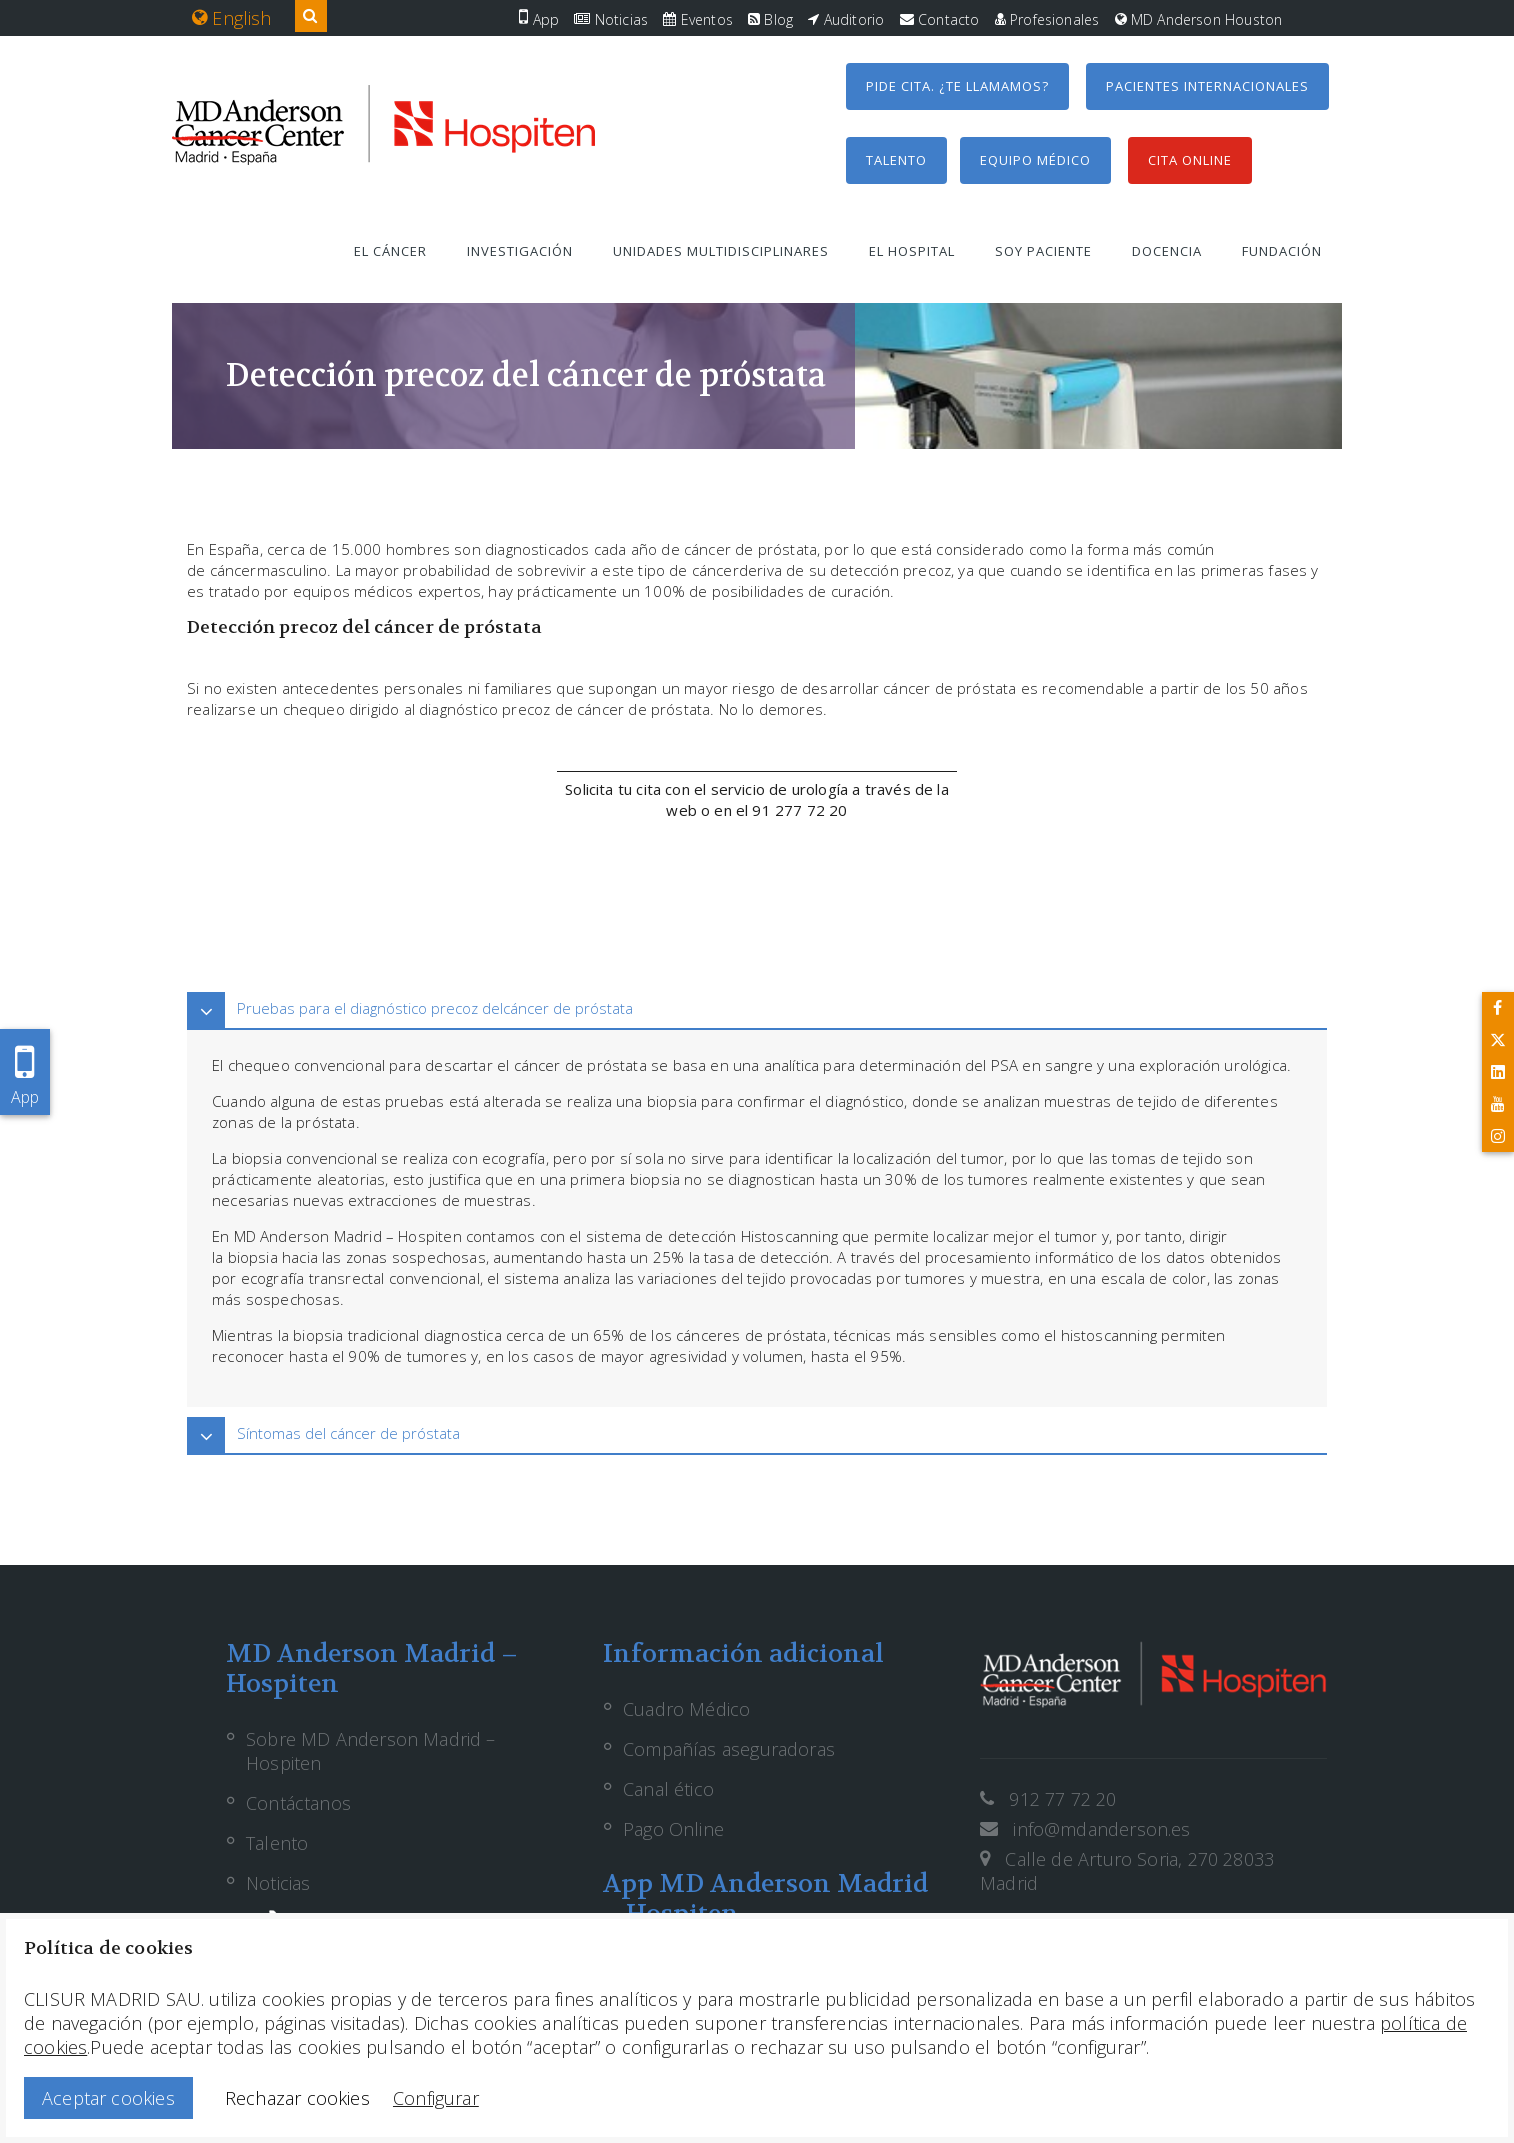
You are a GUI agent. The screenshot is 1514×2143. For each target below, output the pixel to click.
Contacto (940, 19)
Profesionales (1047, 19)
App (539, 19)
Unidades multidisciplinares (721, 251)
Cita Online (1190, 160)
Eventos (698, 19)
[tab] (757, 1008)
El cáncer (390, 251)
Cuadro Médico (686, 1709)
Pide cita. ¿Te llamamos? (957, 86)
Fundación (1282, 251)
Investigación (520, 251)
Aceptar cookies (108, 2098)
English (232, 18)
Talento (896, 160)
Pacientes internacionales (1207, 86)
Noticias (611, 19)
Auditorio (846, 19)
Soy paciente (1043, 251)
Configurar (436, 2098)
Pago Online (673, 1829)
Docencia (1167, 251)
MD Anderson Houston (1199, 19)
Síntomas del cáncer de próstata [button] (348, 1433)
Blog (770, 19)
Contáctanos (298, 1803)
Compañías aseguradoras (729, 1749)
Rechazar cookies (297, 2098)
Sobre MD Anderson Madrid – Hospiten (371, 1751)
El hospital (912, 251)
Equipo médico (1035, 160)
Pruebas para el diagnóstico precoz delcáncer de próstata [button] (435, 1008)
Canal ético (668, 1789)
